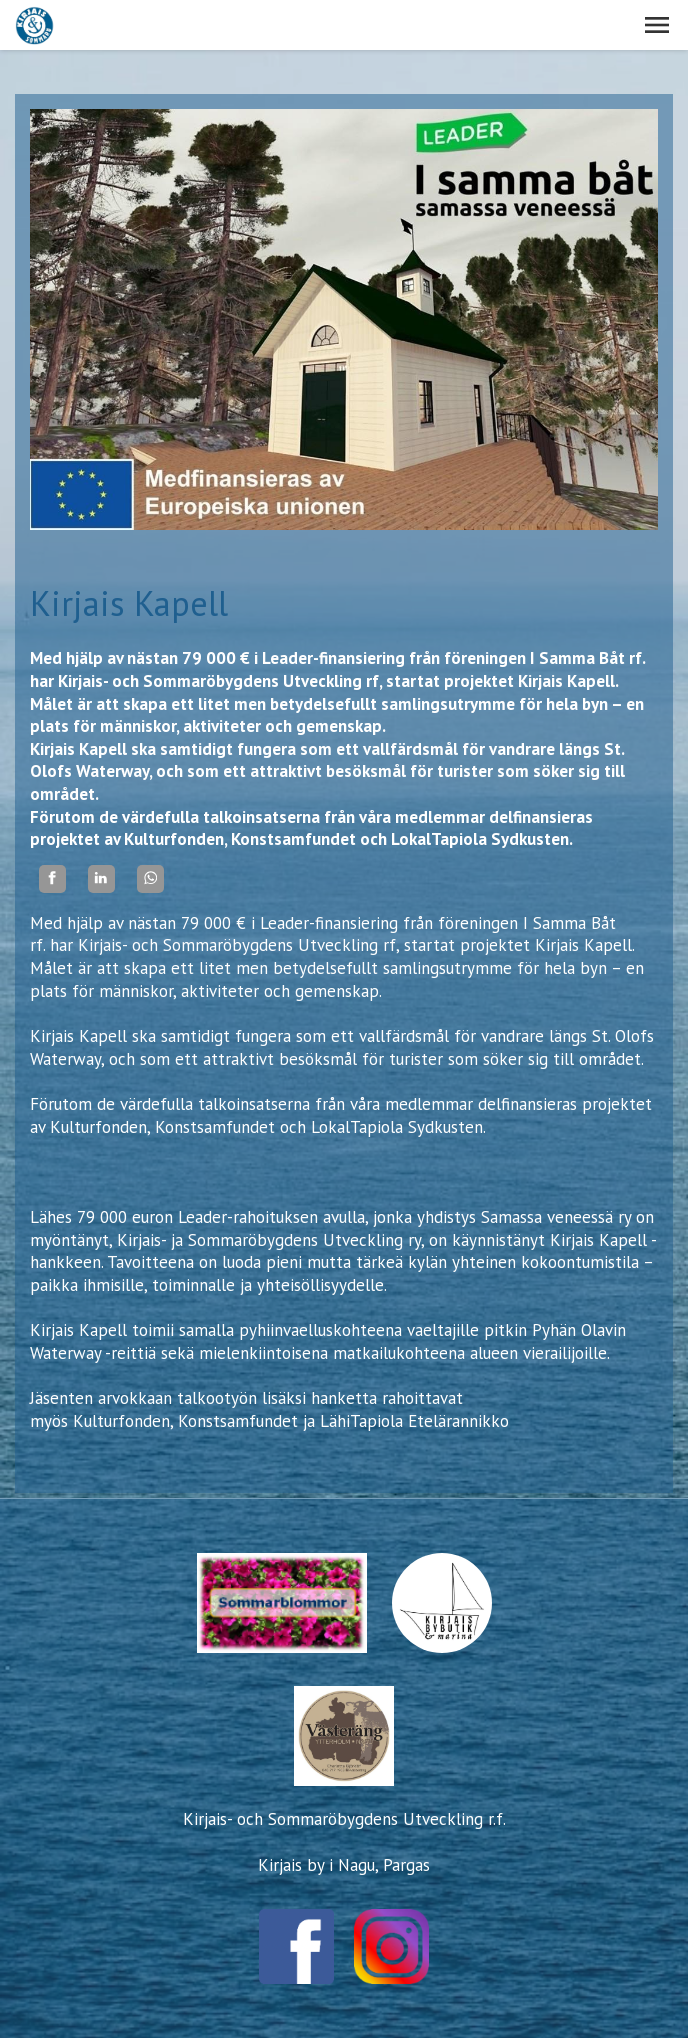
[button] (657, 25)
